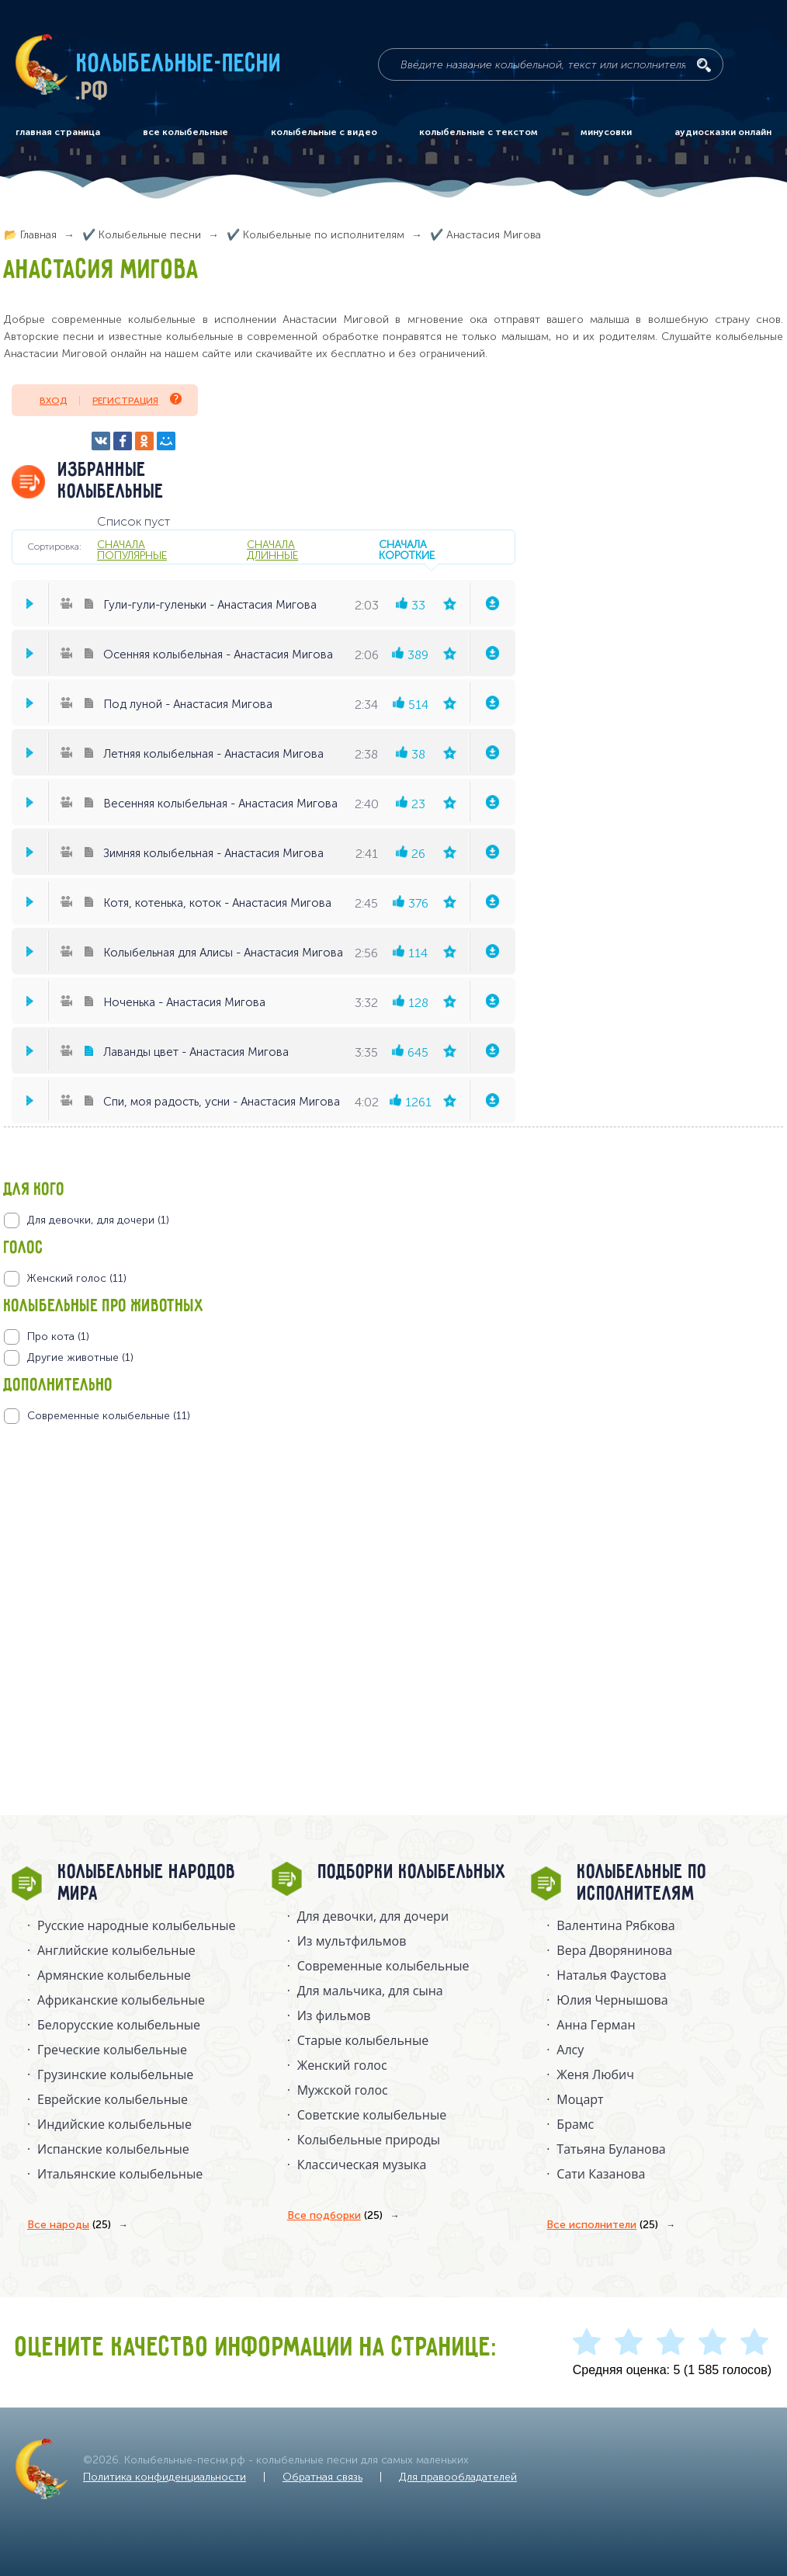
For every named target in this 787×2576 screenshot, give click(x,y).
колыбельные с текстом (478, 132)
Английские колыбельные (116, 1950)
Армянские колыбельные (114, 1975)
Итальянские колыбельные (120, 2173)
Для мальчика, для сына (370, 1990)
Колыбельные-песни (180, 64)
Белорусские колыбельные (118, 2024)
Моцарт (579, 2099)
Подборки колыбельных (412, 1872)
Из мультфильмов (352, 1940)
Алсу (570, 2049)
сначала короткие (407, 549)
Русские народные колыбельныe (136, 1925)
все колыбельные (185, 132)
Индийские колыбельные (114, 2124)
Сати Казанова (600, 2173)
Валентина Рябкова (615, 1925)
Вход (53, 400)
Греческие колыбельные (112, 2049)
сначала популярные (132, 549)
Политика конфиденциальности (164, 2477)
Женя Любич (595, 2074)
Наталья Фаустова (611, 1975)
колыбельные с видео (324, 132)
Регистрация (137, 399)
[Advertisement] (97, 1591)
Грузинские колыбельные (115, 2074)
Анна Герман (595, 2024)
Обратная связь (322, 2477)
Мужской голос (342, 2090)
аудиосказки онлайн (722, 132)
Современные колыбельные (383, 1965)
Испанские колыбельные (113, 2149)
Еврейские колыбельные (112, 2099)
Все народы (69, 2225)
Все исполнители (602, 2225)
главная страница (58, 132)
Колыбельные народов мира (147, 1883)
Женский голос (342, 2065)
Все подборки (335, 2216)
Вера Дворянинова (614, 1950)
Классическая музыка (362, 2164)
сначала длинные (272, 549)
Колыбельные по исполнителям (642, 1883)
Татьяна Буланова (610, 2149)
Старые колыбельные (363, 2040)
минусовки (606, 132)
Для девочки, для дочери (373, 1916)
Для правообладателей (458, 2477)
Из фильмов (334, 2015)
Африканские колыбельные (121, 1999)
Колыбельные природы (368, 2139)
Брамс (575, 2124)
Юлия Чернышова (611, 1999)
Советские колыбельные (371, 2114)
